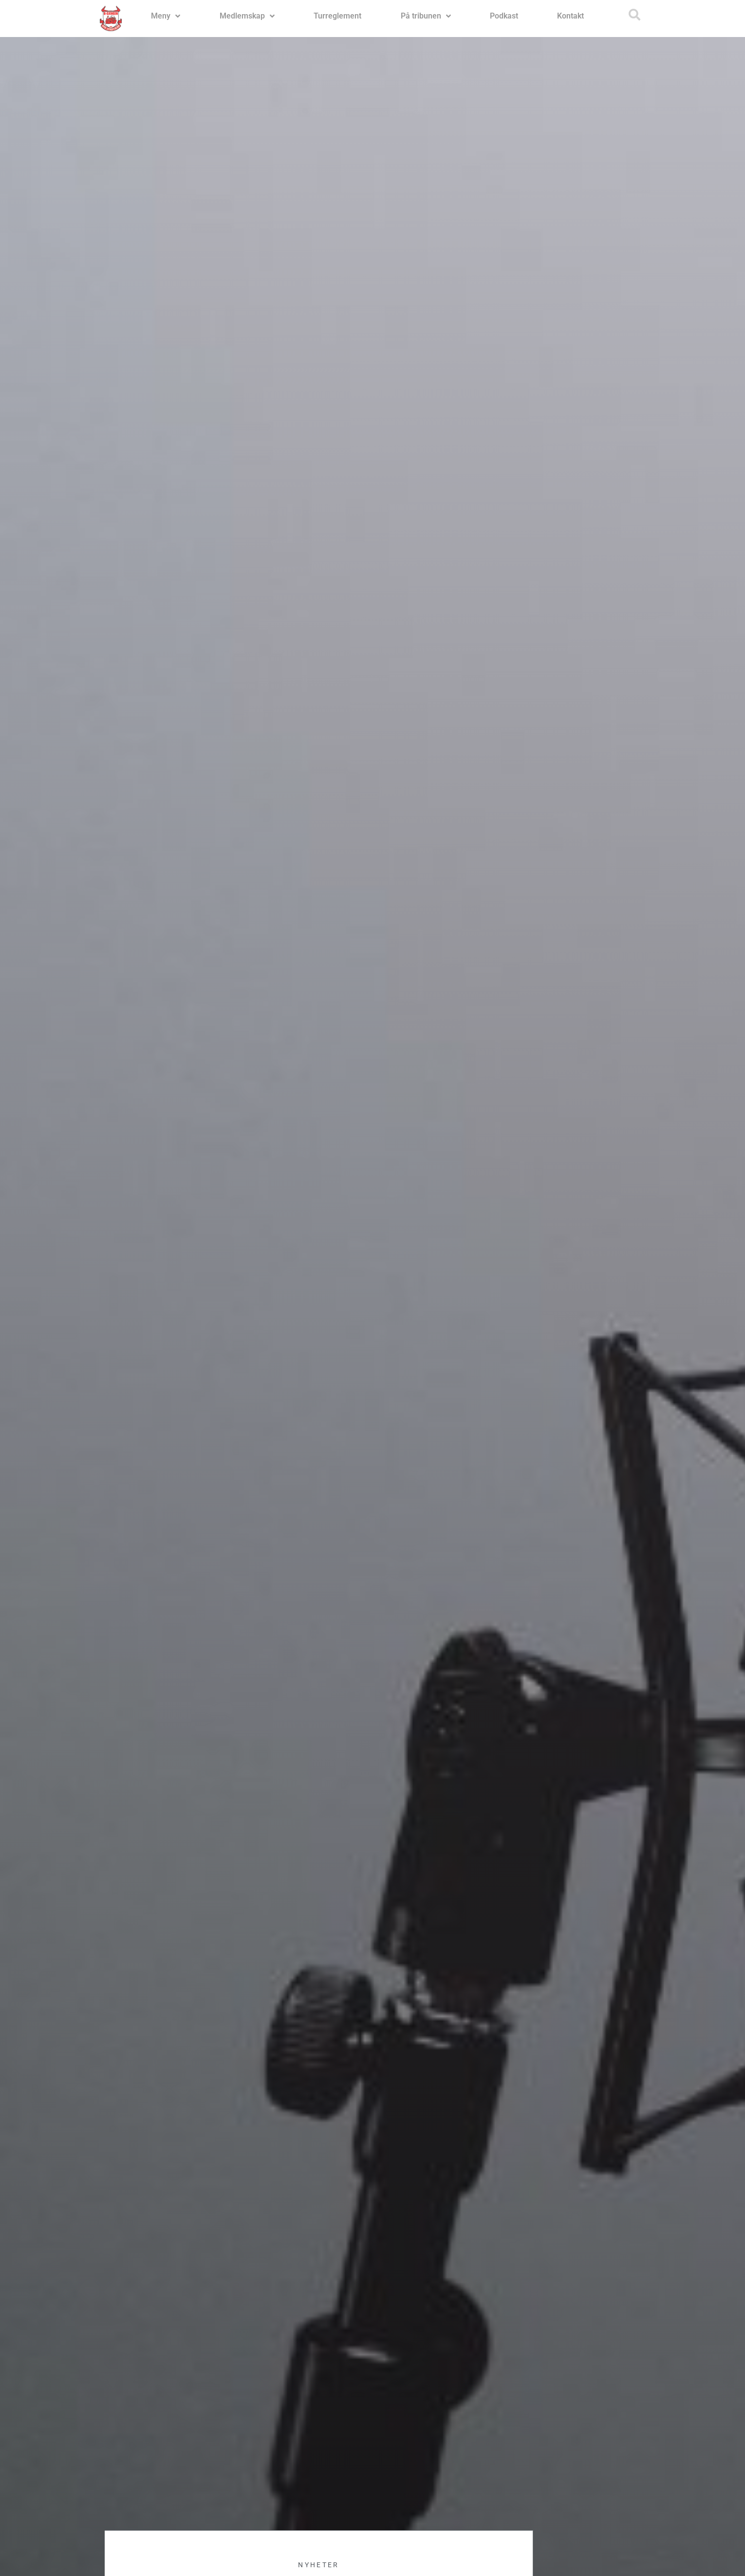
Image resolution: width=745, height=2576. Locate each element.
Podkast (504, 15)
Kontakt (570, 15)
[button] (634, 14)
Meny (165, 16)
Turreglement (337, 15)
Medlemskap (247, 16)
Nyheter (318, 2565)
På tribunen (426, 16)
